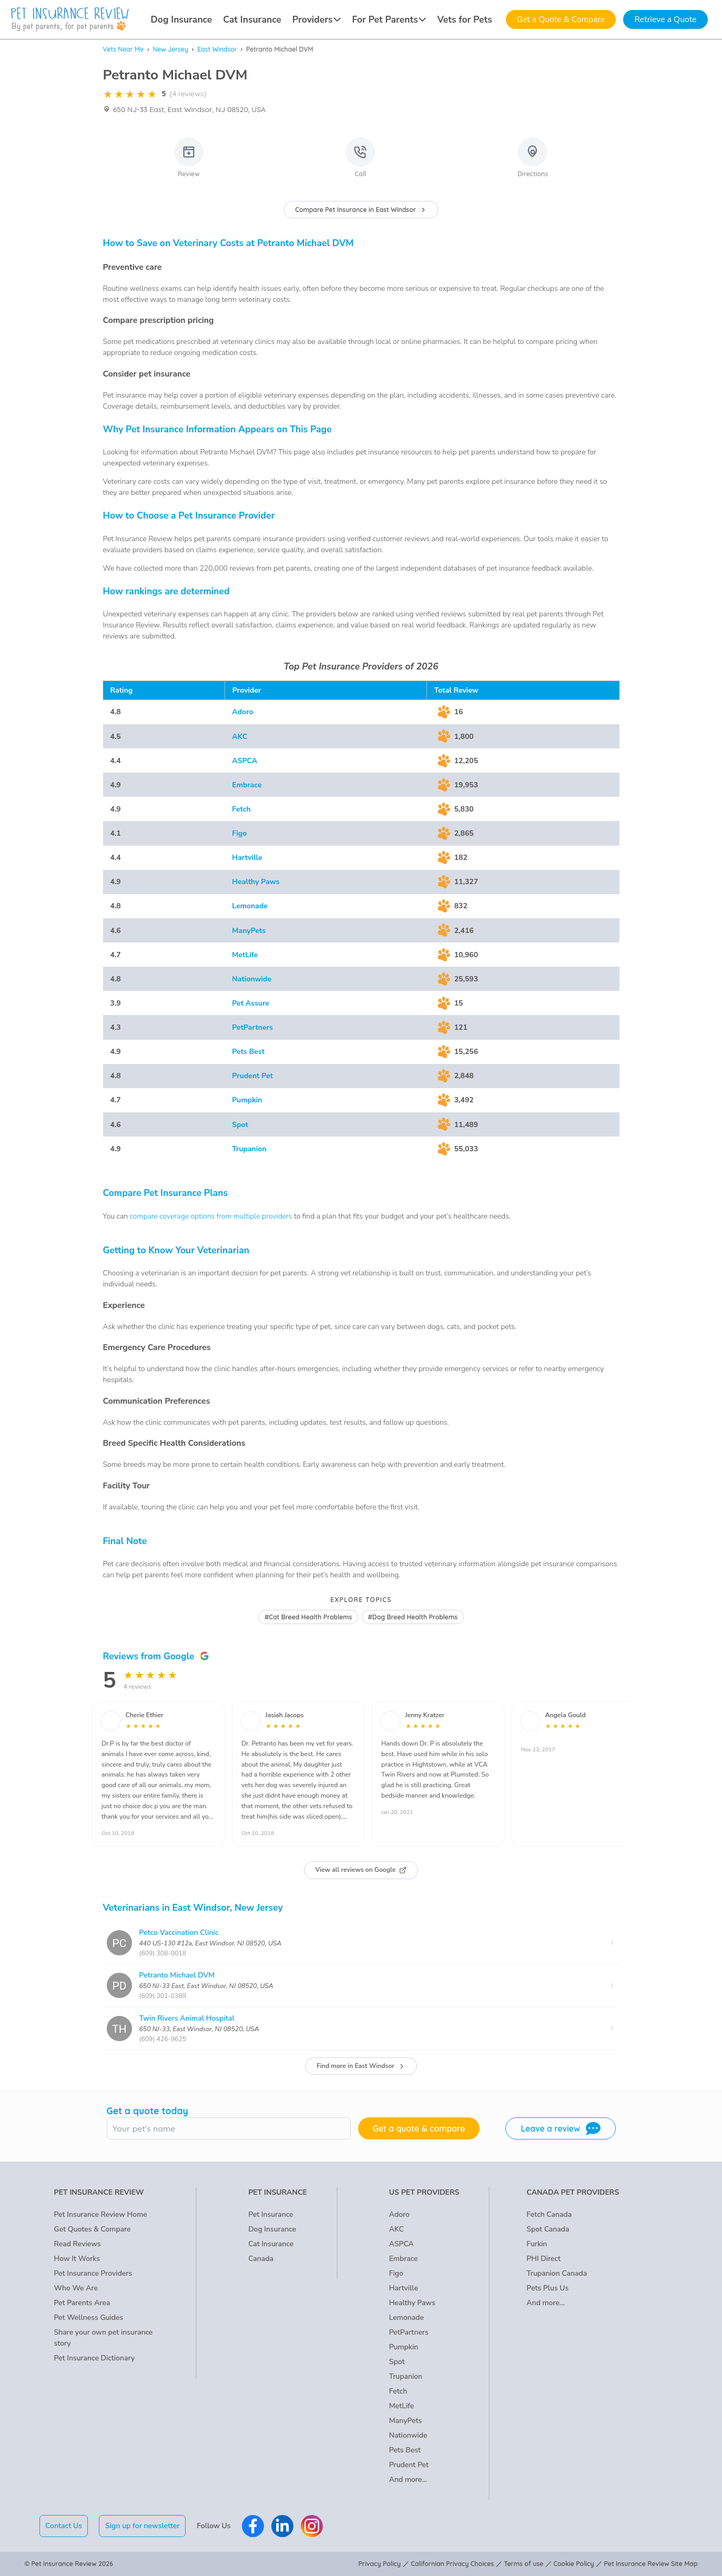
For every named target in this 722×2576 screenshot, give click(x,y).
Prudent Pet (252, 1076)
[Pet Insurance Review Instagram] (312, 2526)
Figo (239, 833)
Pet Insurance (270, 2214)
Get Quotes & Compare (92, 2229)
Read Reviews (77, 2244)
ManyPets (249, 931)
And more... (408, 2479)
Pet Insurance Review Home (100, 2214)
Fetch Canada (549, 2214)
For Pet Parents (389, 19)
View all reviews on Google (361, 1869)
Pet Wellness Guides (89, 2318)
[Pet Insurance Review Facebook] (253, 2526)
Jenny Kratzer (425, 1715)
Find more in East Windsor (361, 2066)
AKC (239, 737)
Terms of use (523, 2564)
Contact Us (63, 2526)
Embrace (246, 785)
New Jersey (170, 49)
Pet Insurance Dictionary (94, 2358)
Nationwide (251, 979)
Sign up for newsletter (142, 2526)
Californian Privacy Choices (452, 2564)
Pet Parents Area (82, 2303)
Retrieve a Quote (665, 19)
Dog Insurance (181, 19)
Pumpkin (247, 1100)
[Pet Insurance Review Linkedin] (282, 2526)
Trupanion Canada (556, 2273)
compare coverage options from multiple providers (211, 1216)
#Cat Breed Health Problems (308, 1617)
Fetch (241, 809)
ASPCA (244, 761)
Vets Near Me (123, 49)
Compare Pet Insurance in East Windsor (361, 210)
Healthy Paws (255, 882)
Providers (316, 19)
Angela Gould (565, 1715)
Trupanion (249, 1149)
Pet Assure (250, 1003)
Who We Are (76, 2288)
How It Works (77, 2259)
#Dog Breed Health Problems (412, 1617)
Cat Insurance (252, 19)
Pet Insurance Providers (93, 2273)
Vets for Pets (464, 19)
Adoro (242, 712)
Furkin (536, 2244)
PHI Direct (543, 2259)
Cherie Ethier (145, 1715)
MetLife (245, 955)
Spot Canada (547, 2229)
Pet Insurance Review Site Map (651, 2564)
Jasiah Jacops (285, 1715)
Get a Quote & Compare (561, 19)
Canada (260, 2259)
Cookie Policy (573, 2564)
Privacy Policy (380, 2564)
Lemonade (250, 906)
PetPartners (252, 1027)
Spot (240, 1125)
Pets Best (248, 1052)
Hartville (247, 858)
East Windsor (217, 49)
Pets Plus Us (547, 2288)
